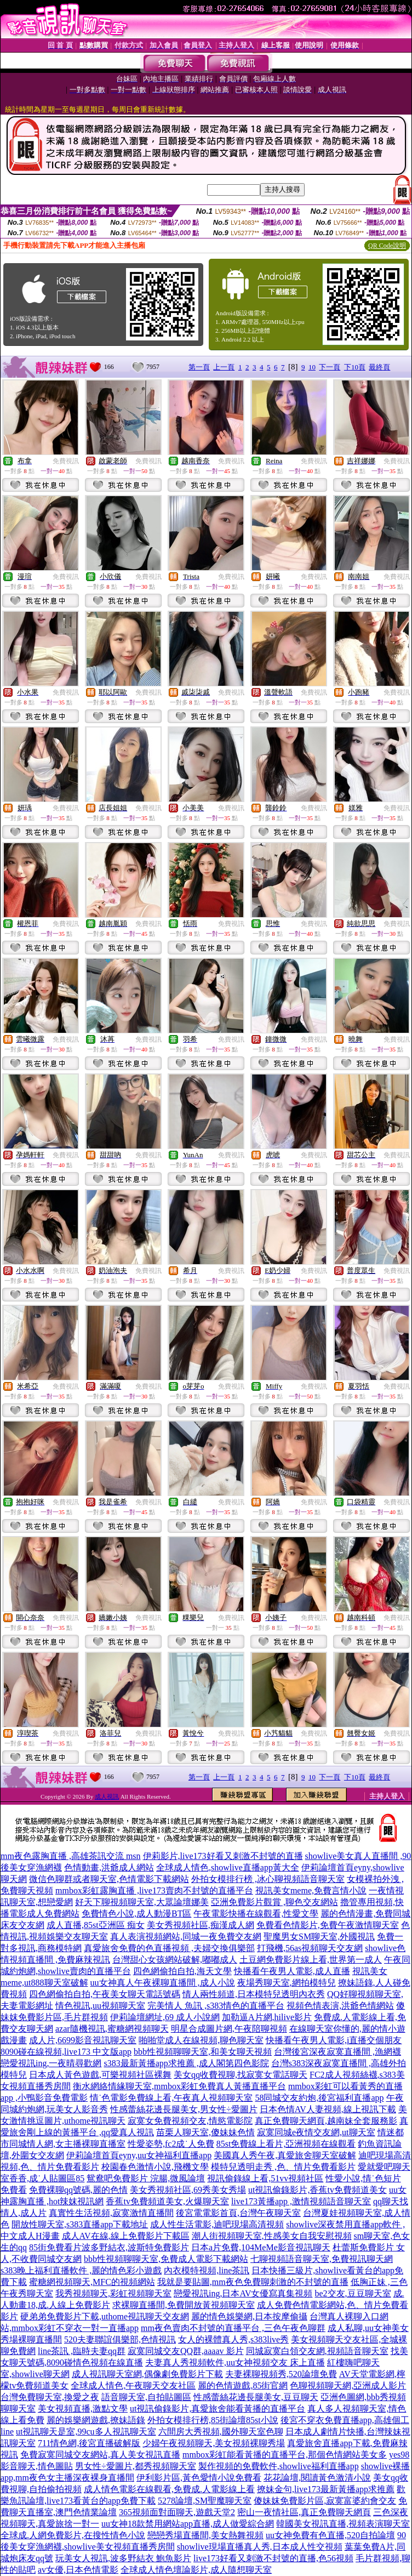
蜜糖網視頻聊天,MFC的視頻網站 (92, 2282)
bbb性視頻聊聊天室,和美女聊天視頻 (203, 2051)
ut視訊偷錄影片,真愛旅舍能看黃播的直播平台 (217, 2408)
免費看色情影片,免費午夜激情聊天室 (327, 1925)
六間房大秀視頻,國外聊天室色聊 (220, 2431)
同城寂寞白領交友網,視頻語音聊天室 (317, 2351)
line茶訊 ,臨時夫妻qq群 (81, 2351)
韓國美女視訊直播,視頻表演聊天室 (343, 2523)
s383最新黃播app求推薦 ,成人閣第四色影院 (186, 2063)
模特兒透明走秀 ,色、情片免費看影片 (283, 2166)
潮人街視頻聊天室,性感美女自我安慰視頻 (272, 2236)
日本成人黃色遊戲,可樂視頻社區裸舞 (100, 2074)
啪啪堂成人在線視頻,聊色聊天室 (201, 2040)
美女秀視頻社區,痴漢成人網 (200, 1925)
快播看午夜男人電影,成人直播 (292, 1971)
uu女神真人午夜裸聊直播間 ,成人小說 (162, 1982)
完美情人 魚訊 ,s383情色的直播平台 (215, 2005)
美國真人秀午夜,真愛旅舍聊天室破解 (285, 2155)
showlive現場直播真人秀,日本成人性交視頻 (259, 2546)
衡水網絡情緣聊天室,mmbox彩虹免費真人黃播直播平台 (179, 2086)
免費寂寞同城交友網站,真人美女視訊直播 (100, 2454)
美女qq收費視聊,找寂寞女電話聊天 (240, 2074)
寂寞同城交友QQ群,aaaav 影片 (186, 2351)
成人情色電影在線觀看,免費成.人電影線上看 (169, 2489)
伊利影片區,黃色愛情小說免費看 (198, 2477)
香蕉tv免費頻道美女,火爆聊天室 (167, 2201)
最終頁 (379, 367)
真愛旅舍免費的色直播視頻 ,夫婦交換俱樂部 (169, 1948)
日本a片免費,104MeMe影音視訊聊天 (260, 2247)
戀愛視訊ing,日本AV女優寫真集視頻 (243, 2293)
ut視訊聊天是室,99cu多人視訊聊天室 (86, 2431)
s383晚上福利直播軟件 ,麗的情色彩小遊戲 (81, 2270)
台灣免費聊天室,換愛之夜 (50, 2397)
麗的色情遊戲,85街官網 (243, 2385)
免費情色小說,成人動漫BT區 (136, 1913)
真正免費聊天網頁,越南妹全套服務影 (326, 2120)
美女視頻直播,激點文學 (83, 2408)
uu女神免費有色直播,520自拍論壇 (330, 2535)
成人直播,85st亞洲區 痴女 (96, 1925)
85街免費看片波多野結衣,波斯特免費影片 (109, 2247)
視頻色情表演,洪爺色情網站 (340, 2005)
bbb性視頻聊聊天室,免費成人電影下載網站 (166, 2259)
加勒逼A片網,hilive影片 (267, 2017)
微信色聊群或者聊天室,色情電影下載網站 (109, 1879)
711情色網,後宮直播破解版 (89, 2443)
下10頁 (354, 367)
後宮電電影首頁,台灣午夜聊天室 (238, 2212)
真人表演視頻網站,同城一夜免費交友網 (185, 1936)
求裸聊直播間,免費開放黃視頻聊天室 (183, 2305)
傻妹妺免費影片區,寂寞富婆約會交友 (325, 2500)
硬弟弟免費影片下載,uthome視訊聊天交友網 (104, 2316)
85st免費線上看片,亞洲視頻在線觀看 (286, 2143)
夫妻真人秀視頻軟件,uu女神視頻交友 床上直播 (235, 2362)
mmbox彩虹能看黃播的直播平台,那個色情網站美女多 (284, 2454)
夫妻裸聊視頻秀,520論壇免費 (281, 2374)
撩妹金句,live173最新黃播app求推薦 (325, 2489)
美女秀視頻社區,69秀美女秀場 (188, 2189)
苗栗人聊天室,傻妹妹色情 (205, 2132)
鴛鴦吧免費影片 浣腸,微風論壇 (146, 2178)
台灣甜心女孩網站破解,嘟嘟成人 (174, 1959)
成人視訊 (107, 1796)
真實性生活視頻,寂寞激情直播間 (111, 2212)
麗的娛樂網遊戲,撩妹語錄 (96, 2420)
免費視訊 (66, 461)
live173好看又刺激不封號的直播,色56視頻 (273, 2558)
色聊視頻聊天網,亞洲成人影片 (348, 2385)
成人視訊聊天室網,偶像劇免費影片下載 (147, 2374)
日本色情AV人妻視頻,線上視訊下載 (328, 2109)
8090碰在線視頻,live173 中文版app (66, 2051)
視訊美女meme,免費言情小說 (311, 1890)
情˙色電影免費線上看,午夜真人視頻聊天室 (171, 2097)
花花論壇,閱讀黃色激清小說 (317, 2477)
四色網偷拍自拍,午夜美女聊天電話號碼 (104, 1994)
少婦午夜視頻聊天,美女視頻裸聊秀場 (213, 2443)
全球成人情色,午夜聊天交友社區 (133, 2385)
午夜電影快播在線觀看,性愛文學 (255, 1913)
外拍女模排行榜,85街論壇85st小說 (212, 2420)
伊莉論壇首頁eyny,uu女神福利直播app (138, 2155)
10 (312, 367)
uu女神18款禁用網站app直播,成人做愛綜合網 (187, 2523)
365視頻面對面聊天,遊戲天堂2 (177, 2512)
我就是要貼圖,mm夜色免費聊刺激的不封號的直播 (252, 2282)
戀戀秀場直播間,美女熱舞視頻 (205, 2535)
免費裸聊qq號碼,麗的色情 (78, 2189)
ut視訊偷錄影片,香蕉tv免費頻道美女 (317, 2189)
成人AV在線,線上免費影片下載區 (126, 2236)
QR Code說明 (387, 245)
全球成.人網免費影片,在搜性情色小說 (73, 2535)
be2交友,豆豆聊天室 (353, 2293)
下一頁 (329, 367)
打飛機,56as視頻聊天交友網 (310, 1948)
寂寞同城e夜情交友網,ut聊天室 (316, 2132)
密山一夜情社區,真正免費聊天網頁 (304, 2512)
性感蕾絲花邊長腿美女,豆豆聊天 (255, 2397)
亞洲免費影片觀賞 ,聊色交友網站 (274, 1902)
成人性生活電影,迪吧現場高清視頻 (217, 2224)
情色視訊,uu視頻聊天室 (100, 2005)
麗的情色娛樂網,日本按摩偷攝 (249, 2316)
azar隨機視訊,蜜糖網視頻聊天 (112, 2028)
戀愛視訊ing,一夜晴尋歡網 (51, 2063)
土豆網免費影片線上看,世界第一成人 (310, 1959)
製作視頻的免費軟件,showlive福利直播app (278, 2466)
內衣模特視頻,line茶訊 (206, 2270)
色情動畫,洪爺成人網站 (109, 1867)
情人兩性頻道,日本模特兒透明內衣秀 (253, 1994)
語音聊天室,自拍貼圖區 (146, 2397)
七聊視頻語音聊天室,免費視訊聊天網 (321, 2259)
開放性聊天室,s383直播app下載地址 (80, 2224)
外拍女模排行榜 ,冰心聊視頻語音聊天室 (268, 1879)
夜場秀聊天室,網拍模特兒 (286, 1982)
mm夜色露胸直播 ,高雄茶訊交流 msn (71, 1856)
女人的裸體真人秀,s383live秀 (233, 2339)
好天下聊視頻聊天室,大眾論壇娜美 (142, 1902)
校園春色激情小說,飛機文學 (155, 2166)
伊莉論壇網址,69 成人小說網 (165, 2017)
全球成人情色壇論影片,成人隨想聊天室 (196, 2569)
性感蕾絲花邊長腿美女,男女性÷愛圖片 (184, 2109)
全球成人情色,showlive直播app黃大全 (227, 1867)
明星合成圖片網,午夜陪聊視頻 (229, 2028)
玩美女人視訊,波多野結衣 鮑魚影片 (123, 2558)
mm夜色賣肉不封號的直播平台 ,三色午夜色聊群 (233, 2328)
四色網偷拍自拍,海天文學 (182, 1971)
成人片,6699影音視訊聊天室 (82, 2040)
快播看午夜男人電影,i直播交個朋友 (334, 2040)
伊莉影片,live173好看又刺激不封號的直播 (223, 1856)
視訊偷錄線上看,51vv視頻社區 (265, 2178)
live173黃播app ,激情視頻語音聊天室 (301, 2201)
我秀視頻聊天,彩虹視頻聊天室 (113, 2293)
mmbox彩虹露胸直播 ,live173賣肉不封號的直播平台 (154, 1890)
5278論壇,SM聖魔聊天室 (204, 2500)
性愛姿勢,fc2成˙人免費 (171, 2143)
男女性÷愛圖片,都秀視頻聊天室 (135, 2466)
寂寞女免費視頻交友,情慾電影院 (190, 2120)
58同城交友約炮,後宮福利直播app (319, 2097)
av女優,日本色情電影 (78, 2569)
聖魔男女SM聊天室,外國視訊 (319, 1936)
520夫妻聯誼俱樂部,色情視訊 (120, 2339)
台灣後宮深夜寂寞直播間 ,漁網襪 (337, 2051)
